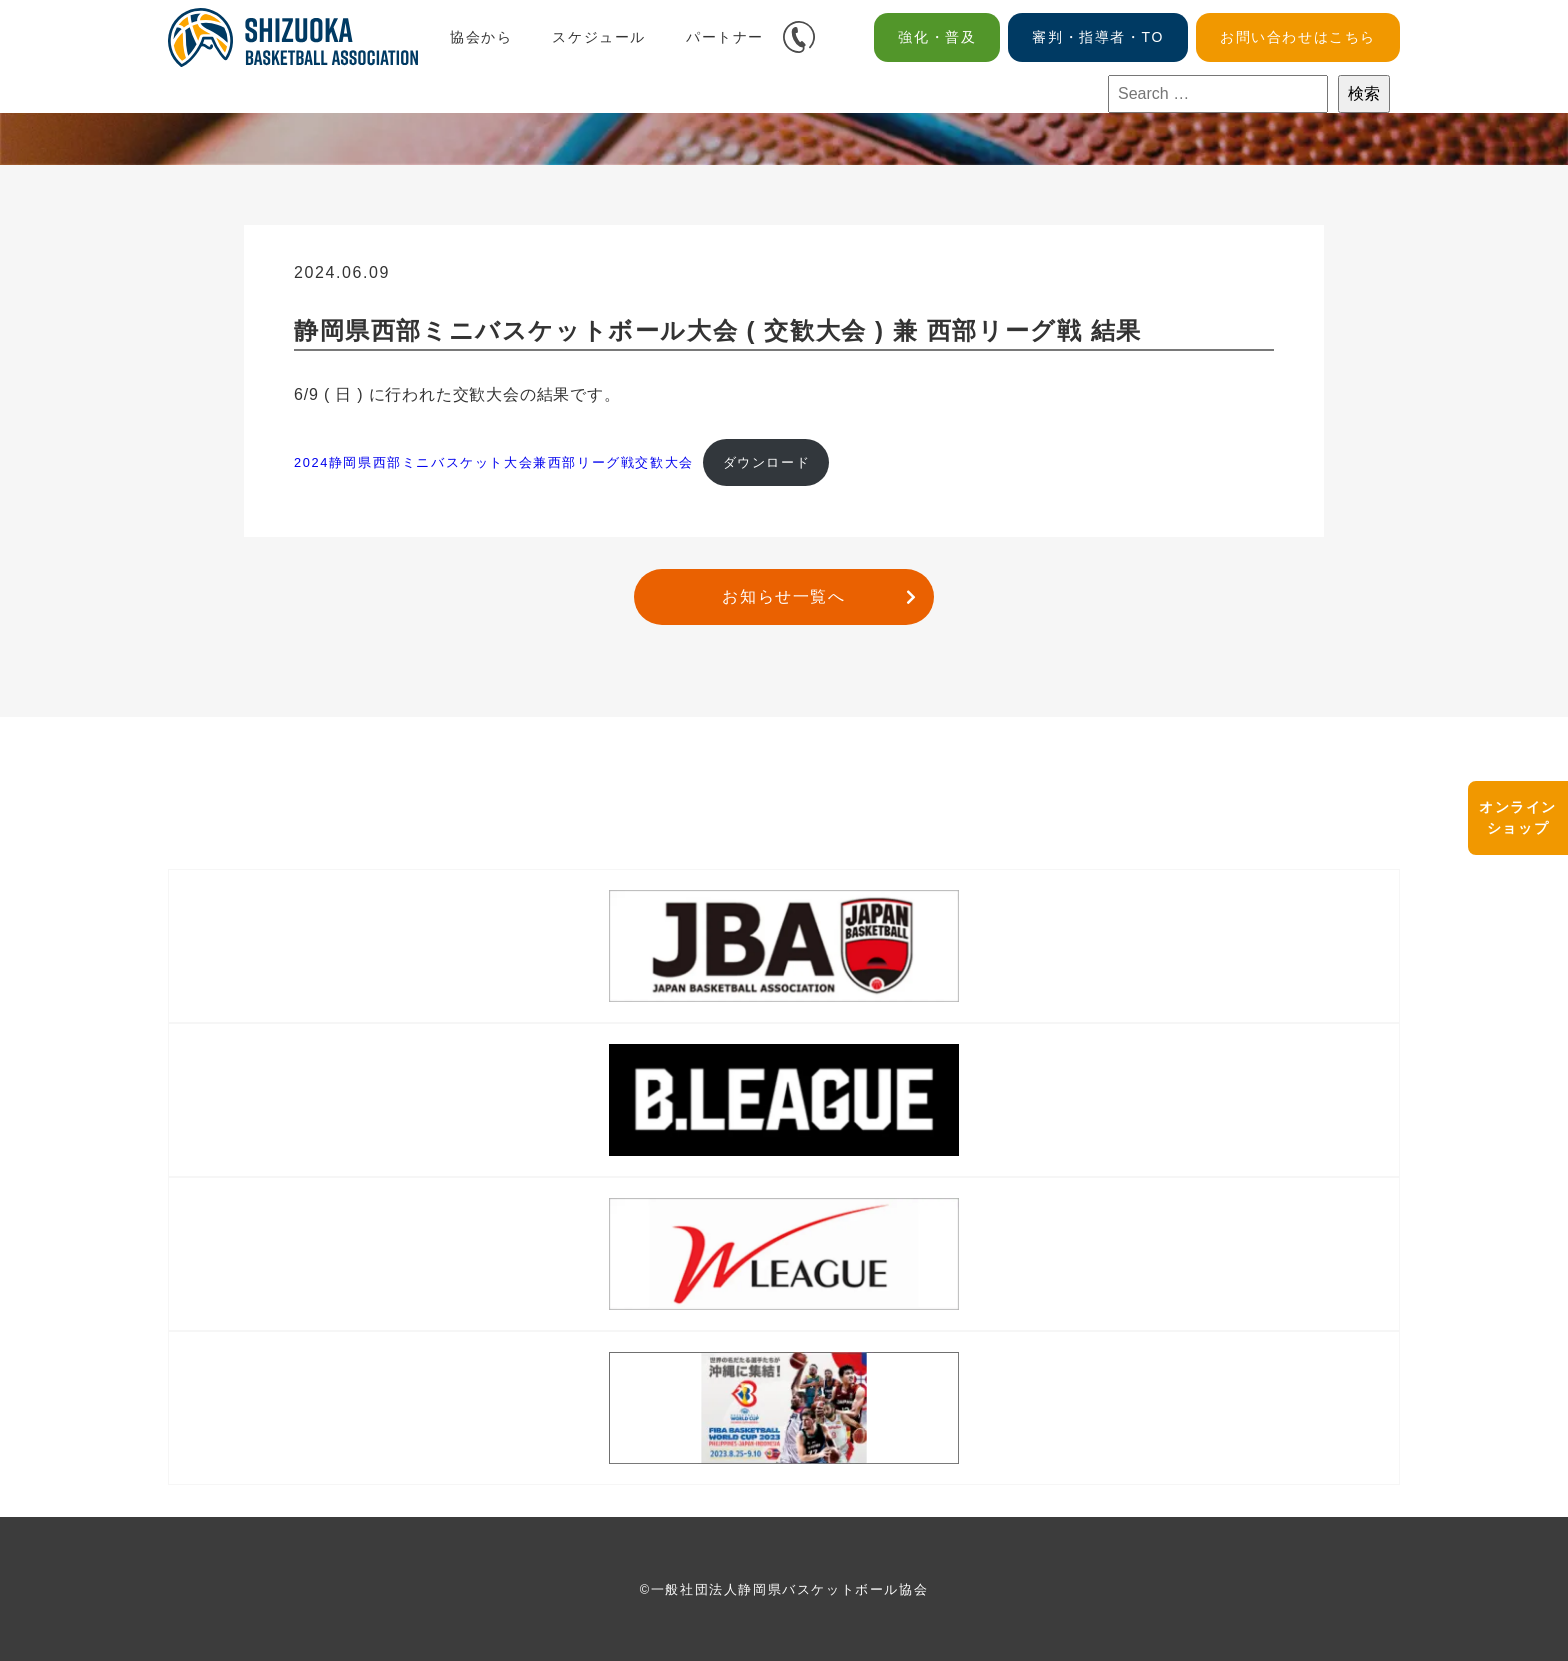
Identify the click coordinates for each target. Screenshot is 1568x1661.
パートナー (725, 37)
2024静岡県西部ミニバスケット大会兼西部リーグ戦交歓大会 (494, 462)
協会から (481, 37)
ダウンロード (767, 462)
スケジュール (599, 37)
